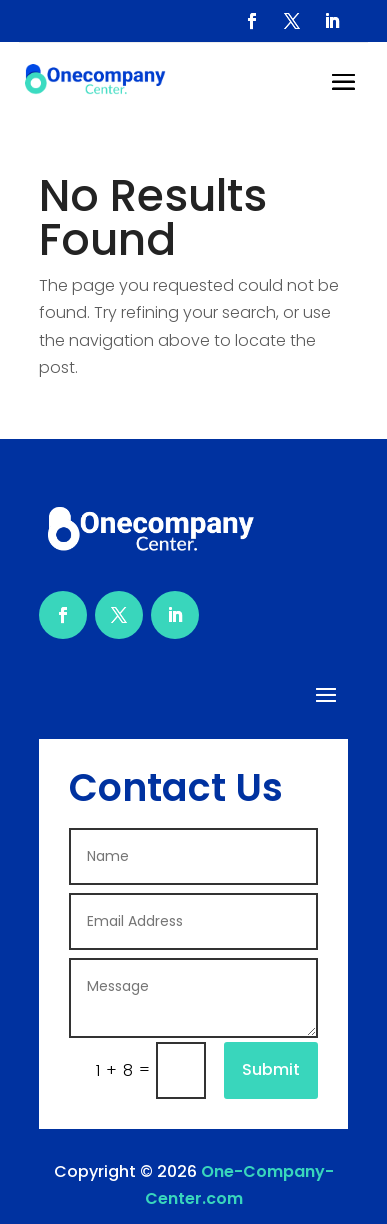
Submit (271, 1069)
